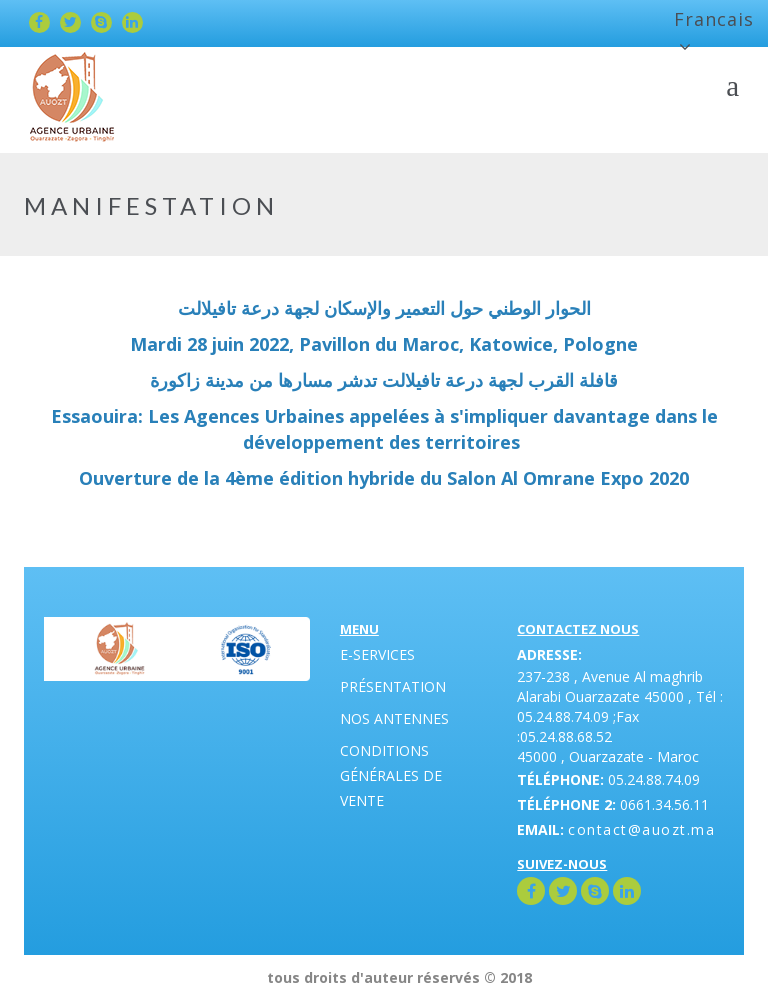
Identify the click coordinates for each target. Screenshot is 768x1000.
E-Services (377, 654)
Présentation (393, 686)
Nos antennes (394, 718)
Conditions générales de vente (391, 775)
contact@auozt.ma (641, 829)
